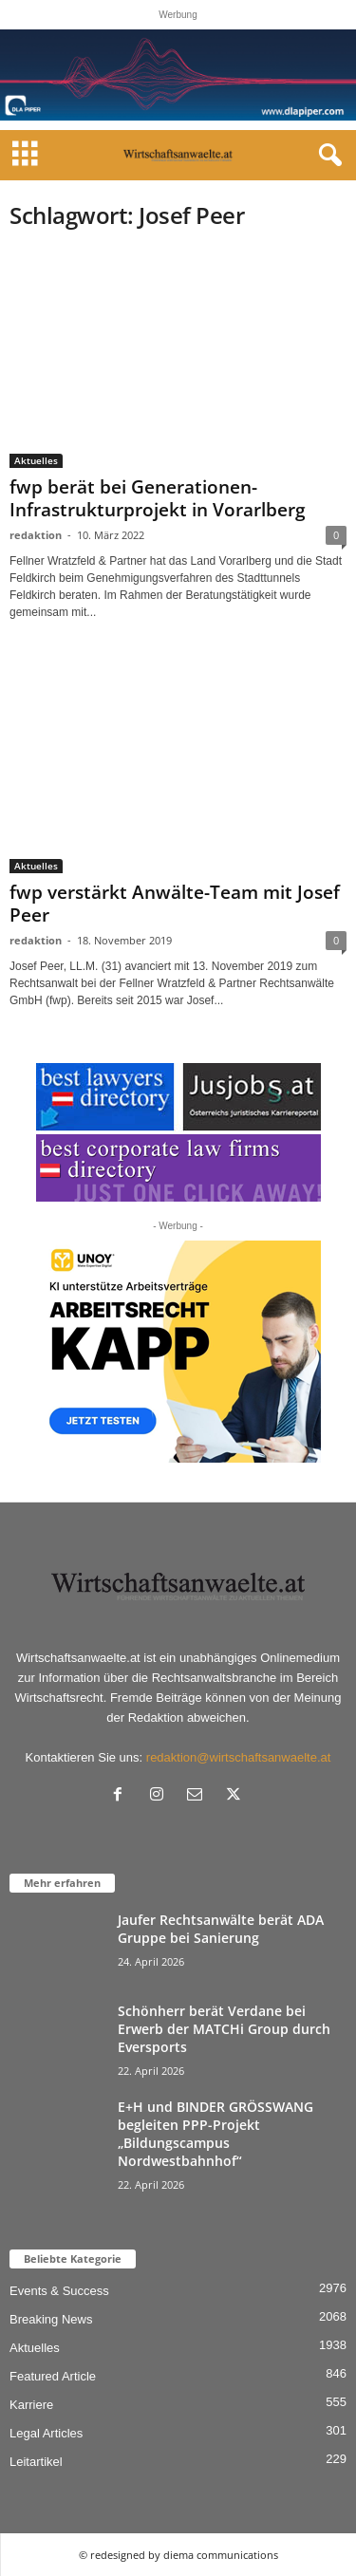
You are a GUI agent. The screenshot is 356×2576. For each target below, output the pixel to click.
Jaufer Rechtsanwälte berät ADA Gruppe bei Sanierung (221, 1929)
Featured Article (52, 2376)
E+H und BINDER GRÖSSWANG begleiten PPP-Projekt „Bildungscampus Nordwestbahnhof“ (215, 2134)
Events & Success (59, 2291)
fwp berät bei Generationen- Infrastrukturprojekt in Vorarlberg (157, 498)
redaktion (35, 535)
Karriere (31, 2405)
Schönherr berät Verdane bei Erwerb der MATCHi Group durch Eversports (224, 2029)
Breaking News (50, 2319)
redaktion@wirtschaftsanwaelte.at (238, 1757)
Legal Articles (46, 2433)
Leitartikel (36, 2462)
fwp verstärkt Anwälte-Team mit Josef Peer (174, 903)
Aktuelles (36, 460)
